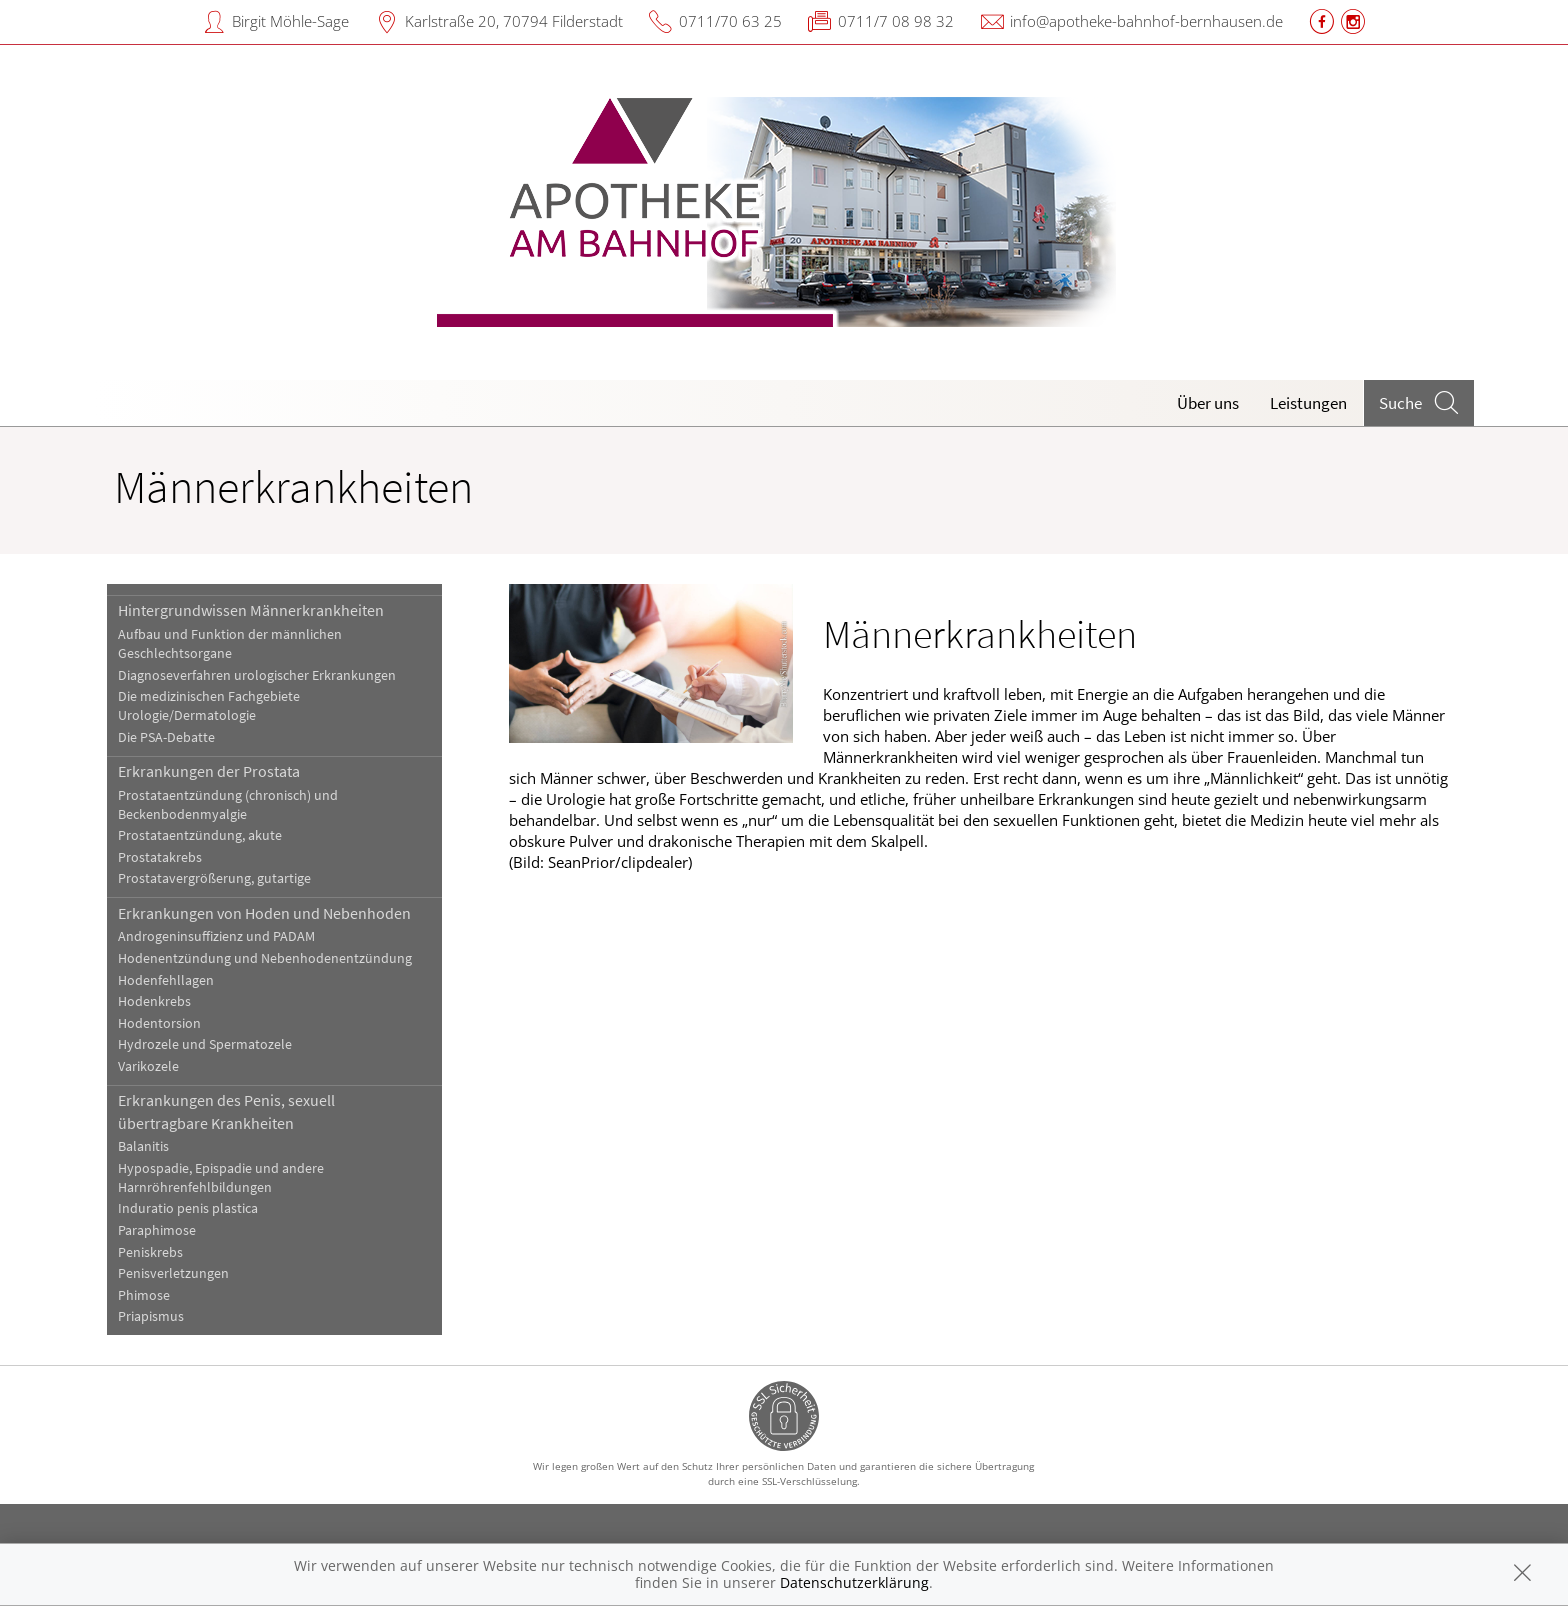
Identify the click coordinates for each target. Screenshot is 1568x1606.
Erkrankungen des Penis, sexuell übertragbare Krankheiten (226, 1111)
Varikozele (148, 1066)
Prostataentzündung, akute (200, 835)
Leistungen (1308, 403)
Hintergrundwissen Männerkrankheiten (251, 610)
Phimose (144, 1295)
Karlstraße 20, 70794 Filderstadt (514, 21)
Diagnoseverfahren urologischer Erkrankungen (257, 675)
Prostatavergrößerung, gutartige (214, 878)
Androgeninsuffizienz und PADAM (216, 936)
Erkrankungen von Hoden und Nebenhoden (264, 913)
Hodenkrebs (154, 1001)
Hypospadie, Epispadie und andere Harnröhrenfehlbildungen (221, 1178)
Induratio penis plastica (188, 1208)
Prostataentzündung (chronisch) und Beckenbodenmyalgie (228, 805)
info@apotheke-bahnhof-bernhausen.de (1146, 21)
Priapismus (151, 1316)
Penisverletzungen (173, 1273)
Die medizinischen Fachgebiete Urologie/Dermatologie (209, 706)
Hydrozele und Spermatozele (205, 1044)
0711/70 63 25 (730, 21)
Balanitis (143, 1146)
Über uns (1208, 403)
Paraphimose (157, 1230)
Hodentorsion (159, 1023)
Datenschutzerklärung (854, 1582)
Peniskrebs (150, 1252)
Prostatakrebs (160, 857)
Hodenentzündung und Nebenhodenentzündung (265, 958)
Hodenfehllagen (166, 980)
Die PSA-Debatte (166, 737)
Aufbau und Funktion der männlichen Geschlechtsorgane (230, 644)
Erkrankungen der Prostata (209, 771)
